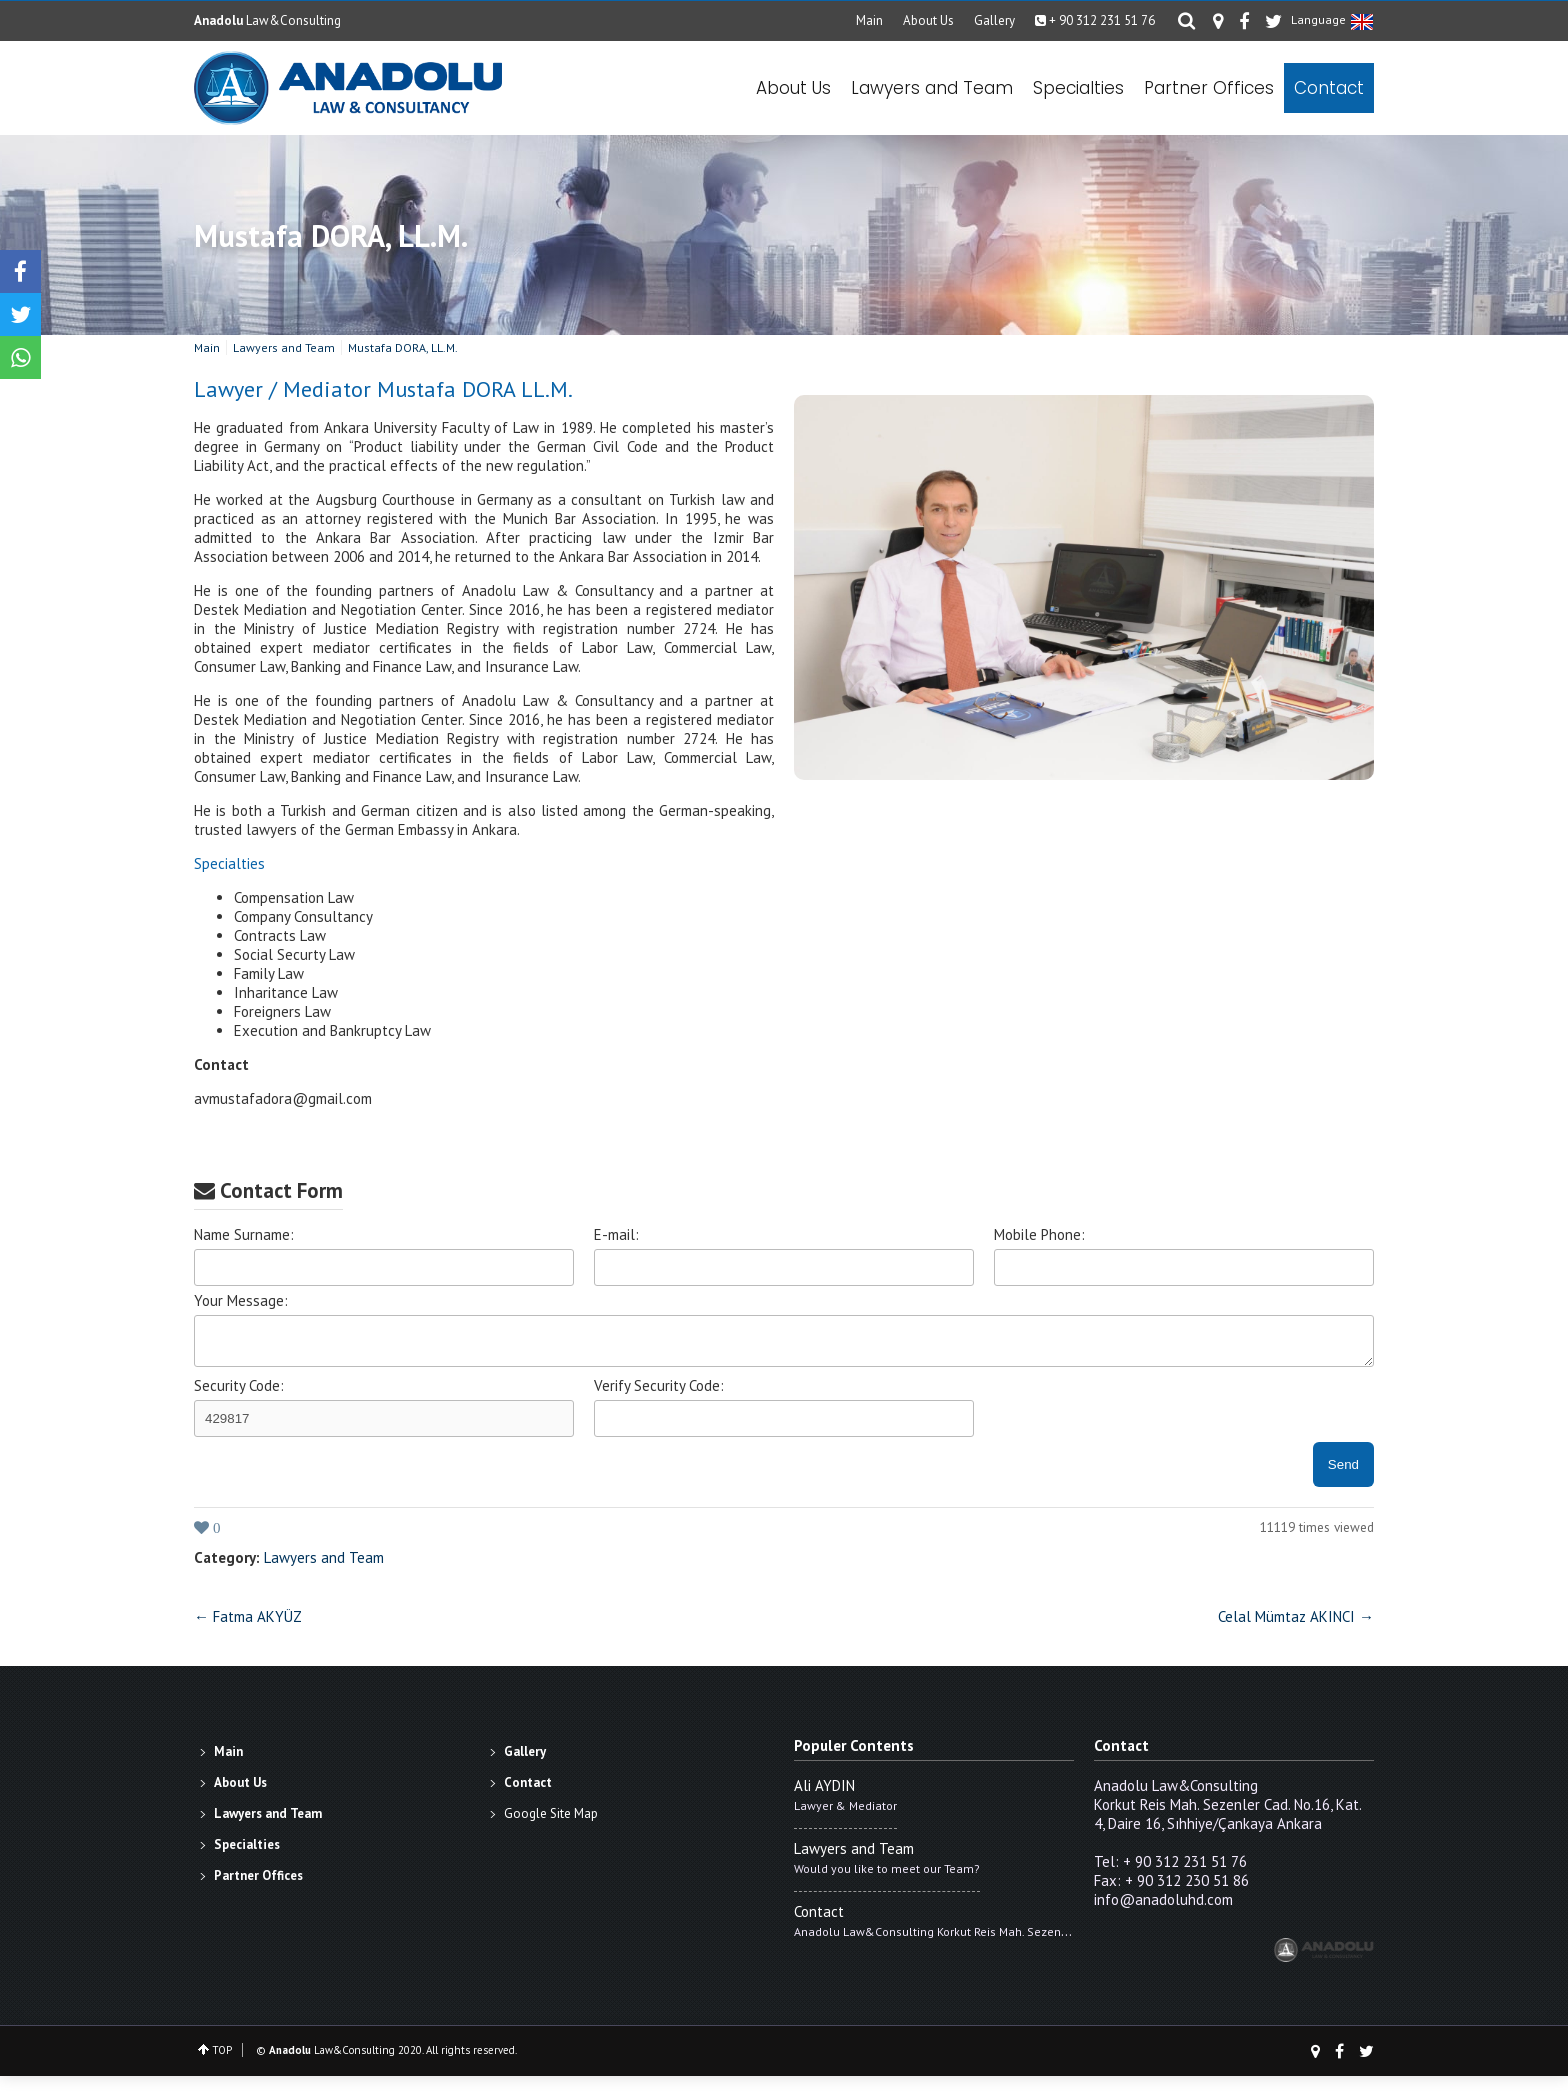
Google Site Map (551, 1828)
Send (1343, 1479)
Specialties (1078, 92)
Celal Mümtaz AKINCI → (1296, 1631)
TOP (222, 2065)
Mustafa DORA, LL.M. (331, 244)
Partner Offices (1209, 92)
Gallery (1002, 20)
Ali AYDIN (824, 1800)
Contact (1329, 92)
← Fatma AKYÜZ (248, 1631)
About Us (936, 20)
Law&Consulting (267, 20)
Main (877, 20)
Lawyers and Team (932, 92)
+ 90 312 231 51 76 (1103, 20)
